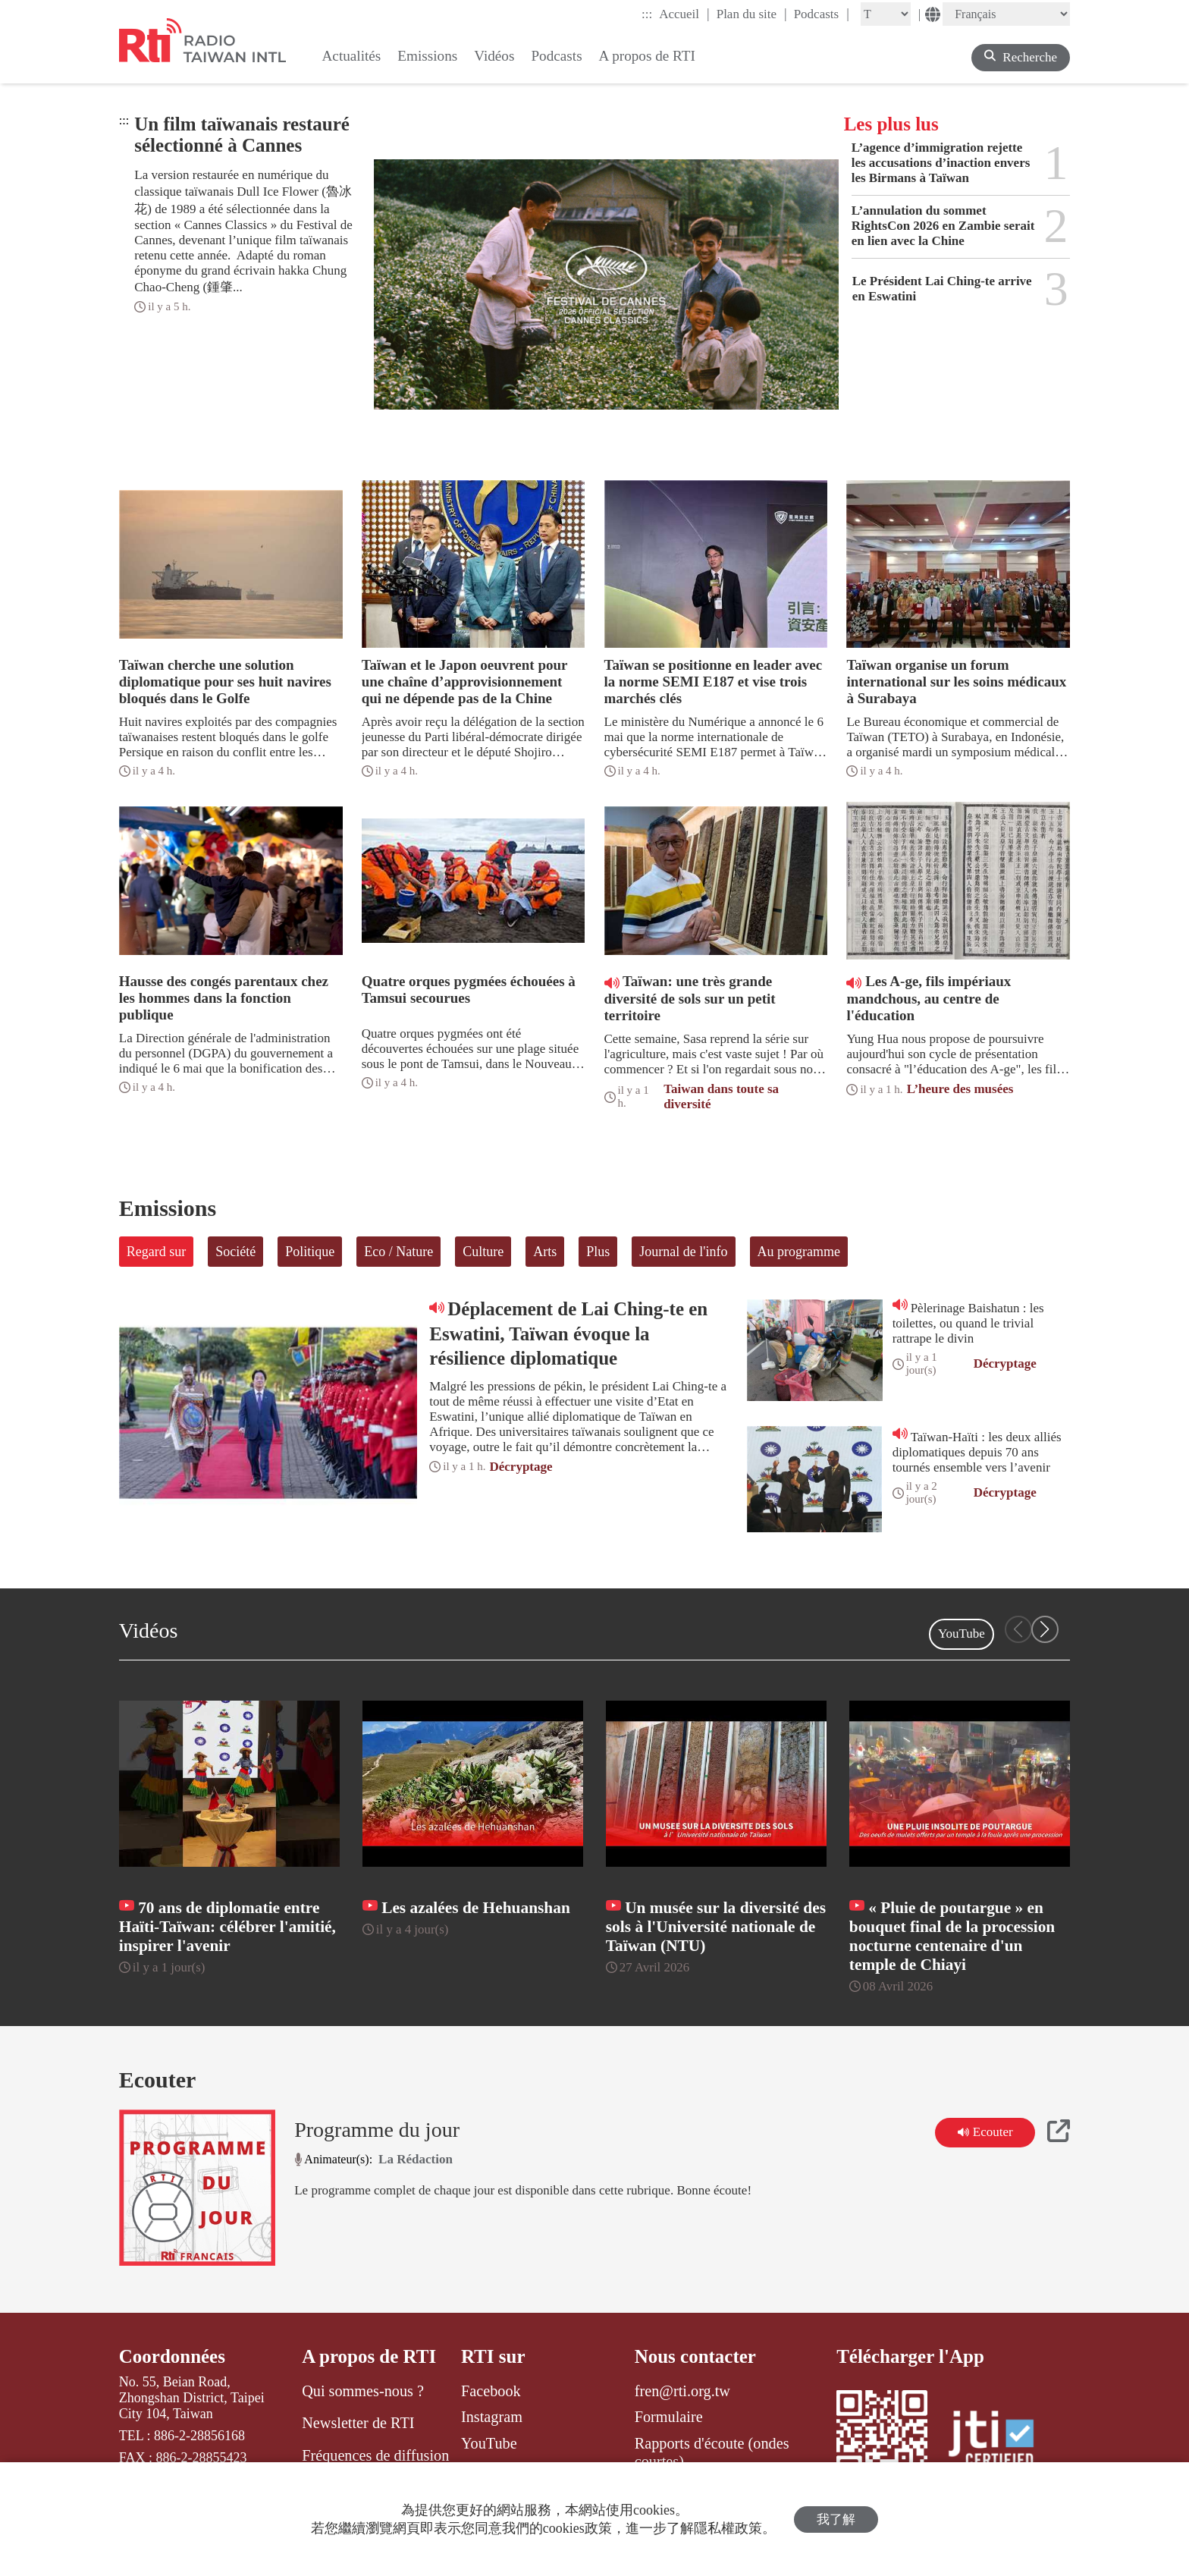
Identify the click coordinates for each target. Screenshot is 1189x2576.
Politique (309, 1251)
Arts (545, 1251)
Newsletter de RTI (358, 2422)
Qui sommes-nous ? (363, 2391)
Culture (483, 1251)
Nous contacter (695, 2356)
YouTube (961, 1633)
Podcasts (821, 13)
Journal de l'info (683, 1251)
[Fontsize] (886, 14)
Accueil (684, 13)
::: (647, 14)
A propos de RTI (369, 2356)
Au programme (799, 1251)
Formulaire (669, 2416)
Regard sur (156, 1251)
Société (235, 1251)
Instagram (491, 2416)
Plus (598, 1251)
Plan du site (752, 13)
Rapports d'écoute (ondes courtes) (712, 2452)
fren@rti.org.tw (682, 2391)
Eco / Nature (398, 1251)
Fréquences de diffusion (375, 2455)
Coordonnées (172, 2356)
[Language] (1006, 14)
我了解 (836, 2519)
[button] (1045, 1629)
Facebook (491, 2391)
